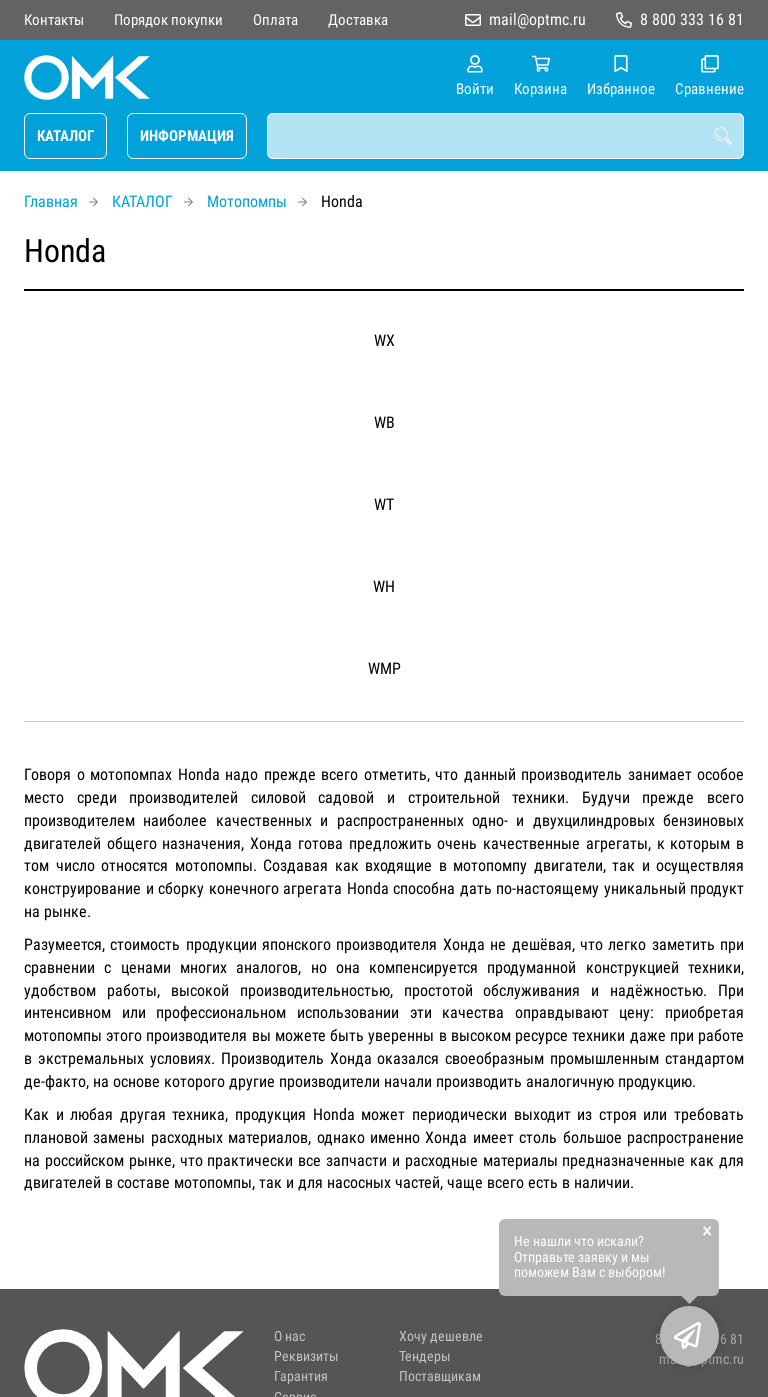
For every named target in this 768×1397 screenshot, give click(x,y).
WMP (384, 668)
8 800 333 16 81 (692, 19)
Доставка (358, 20)
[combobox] (505, 136)
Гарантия (301, 1376)
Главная (51, 201)
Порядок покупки (168, 20)
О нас (289, 1336)
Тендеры (425, 1356)
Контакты (54, 20)
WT (384, 504)
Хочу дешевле (441, 1336)
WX (384, 340)
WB (384, 422)
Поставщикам (440, 1376)
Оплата (275, 20)
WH (384, 586)
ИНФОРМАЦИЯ (187, 136)
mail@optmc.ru (537, 19)
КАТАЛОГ (65, 136)
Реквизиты (306, 1356)
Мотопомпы (247, 201)
